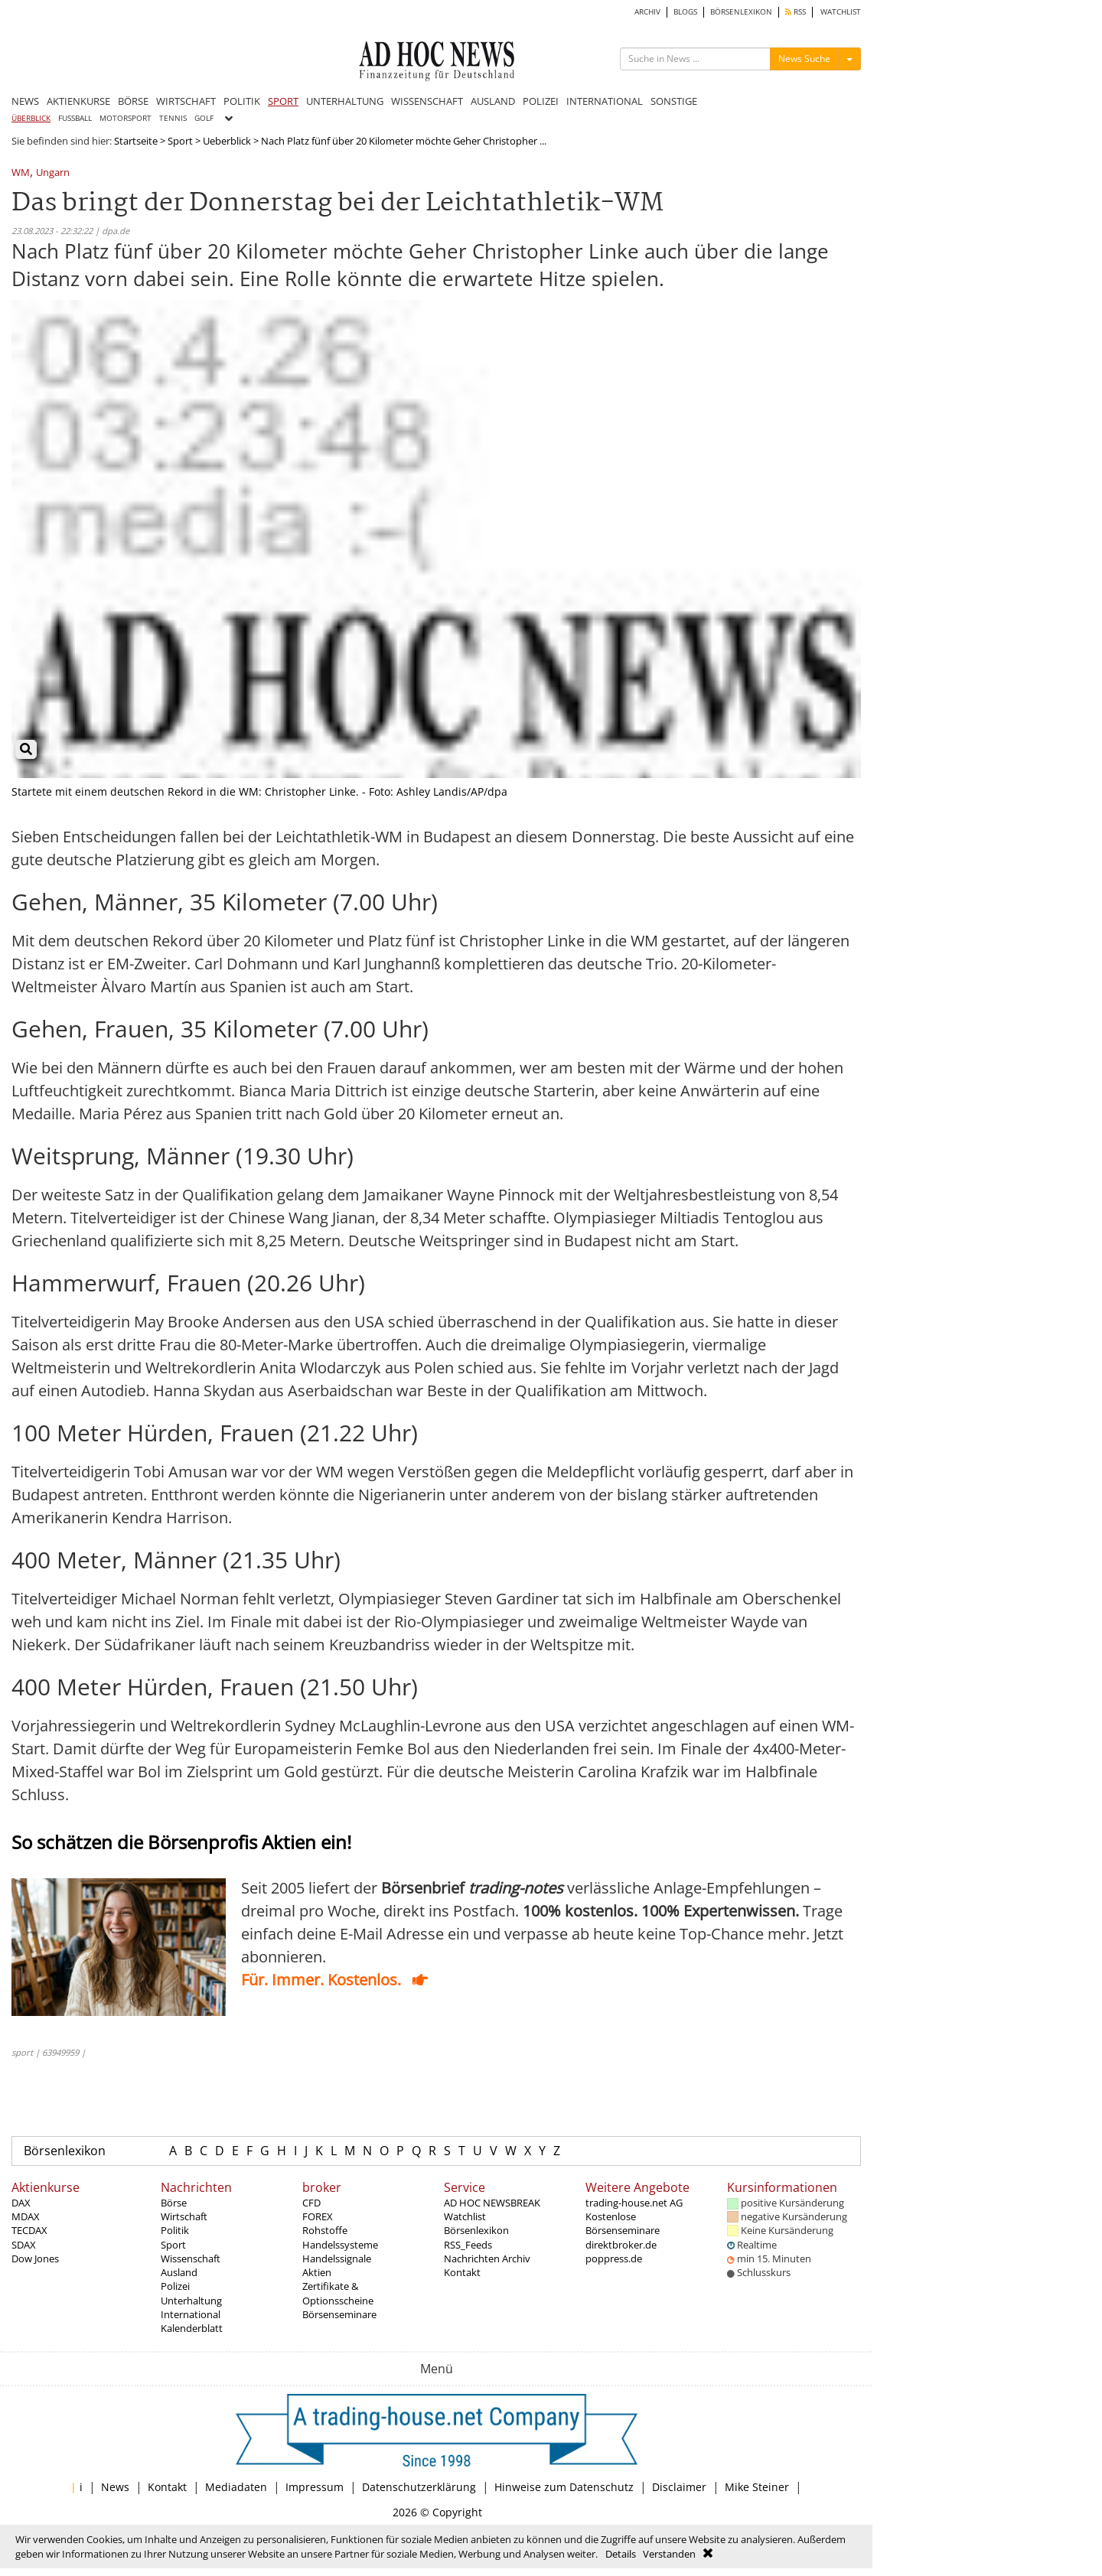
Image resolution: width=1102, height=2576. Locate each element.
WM (20, 173)
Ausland (179, 2272)
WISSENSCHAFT (427, 101)
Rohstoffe (324, 2230)
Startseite (136, 141)
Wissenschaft (190, 2258)
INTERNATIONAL (604, 101)
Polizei (175, 2286)
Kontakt (462, 2272)
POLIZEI (541, 101)
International (190, 2314)
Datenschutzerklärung (419, 2487)
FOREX (317, 2216)
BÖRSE (133, 101)
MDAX (25, 2216)
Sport (180, 141)
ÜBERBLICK (31, 118)
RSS (795, 12)
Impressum (314, 2487)
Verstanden (669, 2554)
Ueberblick (227, 141)
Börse (174, 2203)
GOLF (204, 118)
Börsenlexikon (65, 2150)
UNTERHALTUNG (344, 101)
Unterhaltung (191, 2300)
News (115, 2487)
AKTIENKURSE (78, 101)
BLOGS (685, 12)
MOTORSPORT (125, 118)
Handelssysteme (340, 2245)
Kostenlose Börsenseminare (622, 2223)
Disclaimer (679, 2487)
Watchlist (465, 2216)
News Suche (804, 58)
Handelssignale (336, 2258)
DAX (21, 2203)
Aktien (316, 2272)
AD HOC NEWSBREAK (492, 2203)
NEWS (25, 101)
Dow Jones (35, 2258)
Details (620, 2554)
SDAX (23, 2245)
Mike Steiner (757, 2487)
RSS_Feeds (468, 2245)
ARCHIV (647, 12)
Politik (175, 2230)
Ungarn (53, 173)
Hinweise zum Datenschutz (564, 2487)
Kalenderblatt (192, 2328)
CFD (311, 2203)
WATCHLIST (840, 12)
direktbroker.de (621, 2245)
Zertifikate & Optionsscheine (337, 2293)
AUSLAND (493, 101)
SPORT (283, 101)
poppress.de (613, 2258)
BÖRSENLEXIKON (741, 12)
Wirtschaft (184, 2216)
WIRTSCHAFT (186, 101)
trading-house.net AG (634, 2203)
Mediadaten (236, 2487)
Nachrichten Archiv (487, 2258)
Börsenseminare (339, 2314)
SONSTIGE (673, 101)
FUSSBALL (75, 118)
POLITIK (241, 101)
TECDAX (29, 2230)
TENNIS (173, 118)
